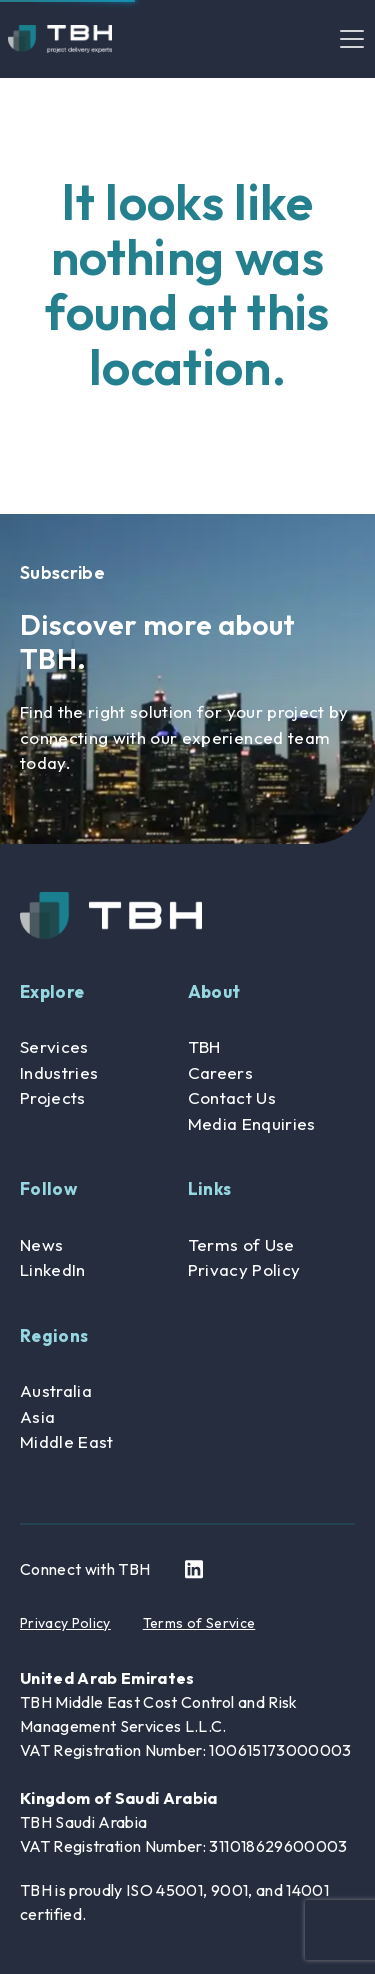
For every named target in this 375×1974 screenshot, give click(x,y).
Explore (52, 991)
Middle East (67, 1441)
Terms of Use (241, 1244)
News (41, 1244)
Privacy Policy (244, 1269)
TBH (204, 1046)
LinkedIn (53, 1269)
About (214, 991)
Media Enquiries (252, 1123)
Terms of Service (199, 1623)
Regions (54, 1335)
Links (210, 1188)
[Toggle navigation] (352, 39)
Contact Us (232, 1097)
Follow (48, 1188)
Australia (56, 1390)
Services (54, 1046)
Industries (59, 1072)
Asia (37, 1416)
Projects (53, 1097)
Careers (220, 1072)
